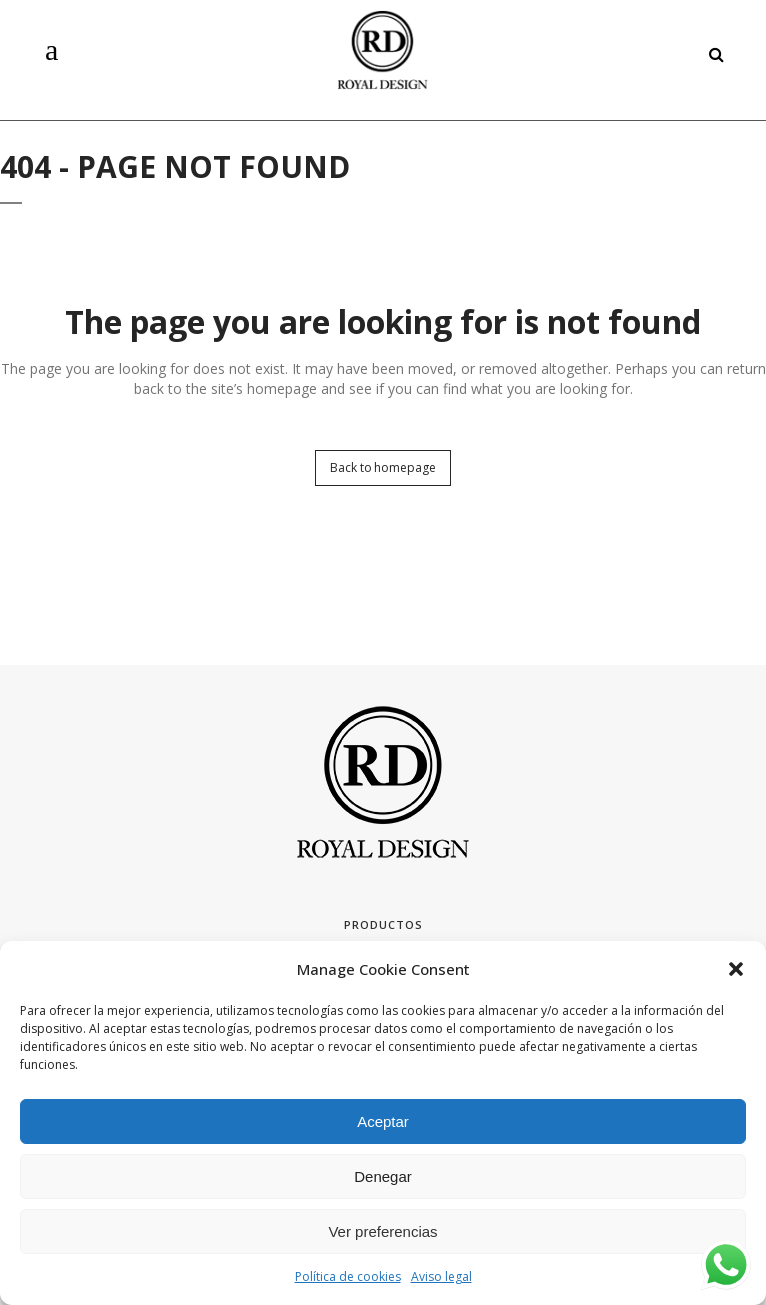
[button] (736, 969)
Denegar (383, 1176)
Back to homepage (382, 467)
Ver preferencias (382, 1231)
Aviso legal (441, 1276)
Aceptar (383, 1121)
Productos (383, 924)
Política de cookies (348, 1276)
